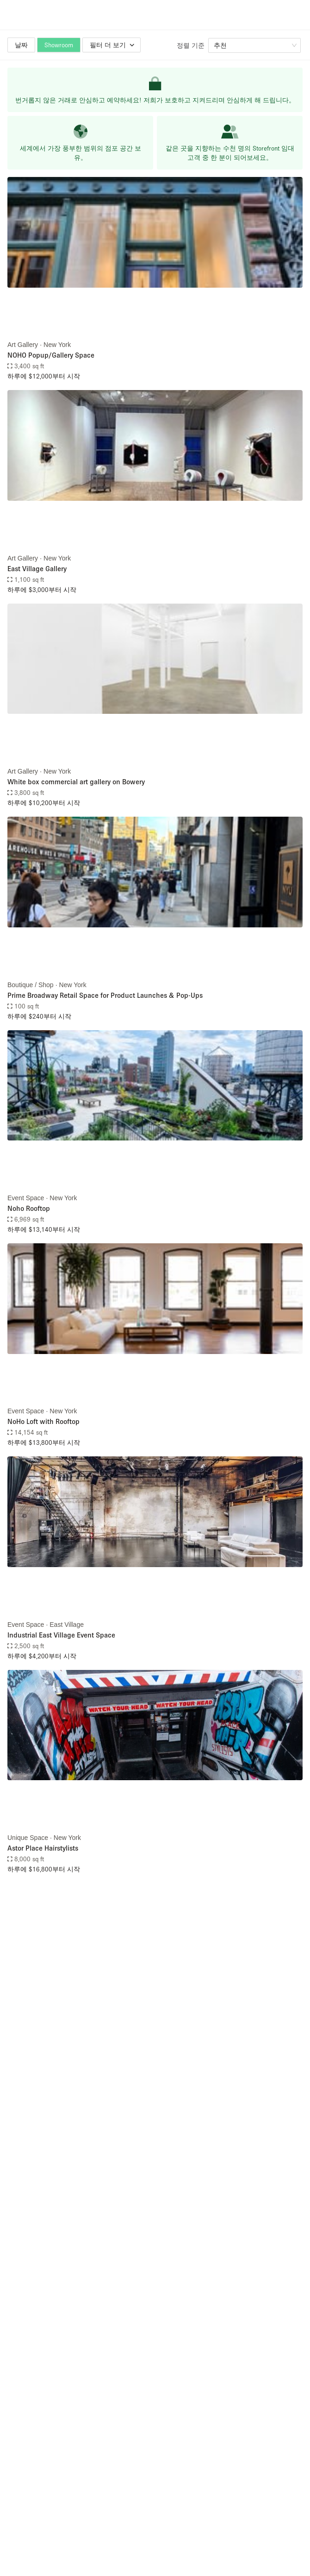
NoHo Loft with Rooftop (43, 1421)
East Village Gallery (37, 568)
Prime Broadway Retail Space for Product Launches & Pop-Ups (105, 995)
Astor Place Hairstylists (42, 1848)
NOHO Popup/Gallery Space (50, 355)
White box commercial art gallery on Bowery (76, 781)
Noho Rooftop (28, 1208)
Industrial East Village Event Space (61, 1635)
